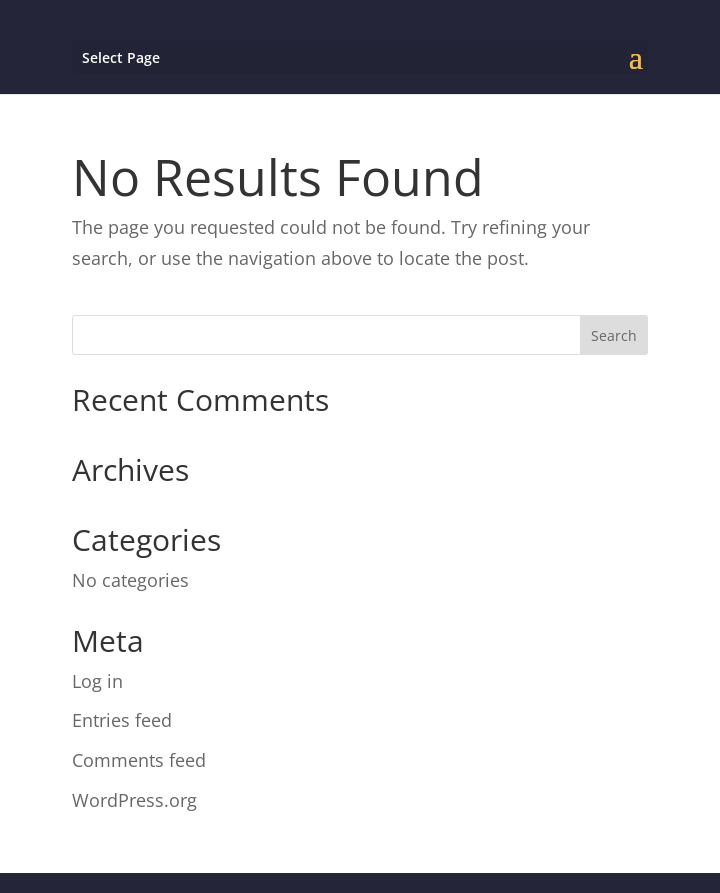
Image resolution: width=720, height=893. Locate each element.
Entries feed (122, 720)
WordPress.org (134, 800)
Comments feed (139, 760)
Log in (97, 681)
